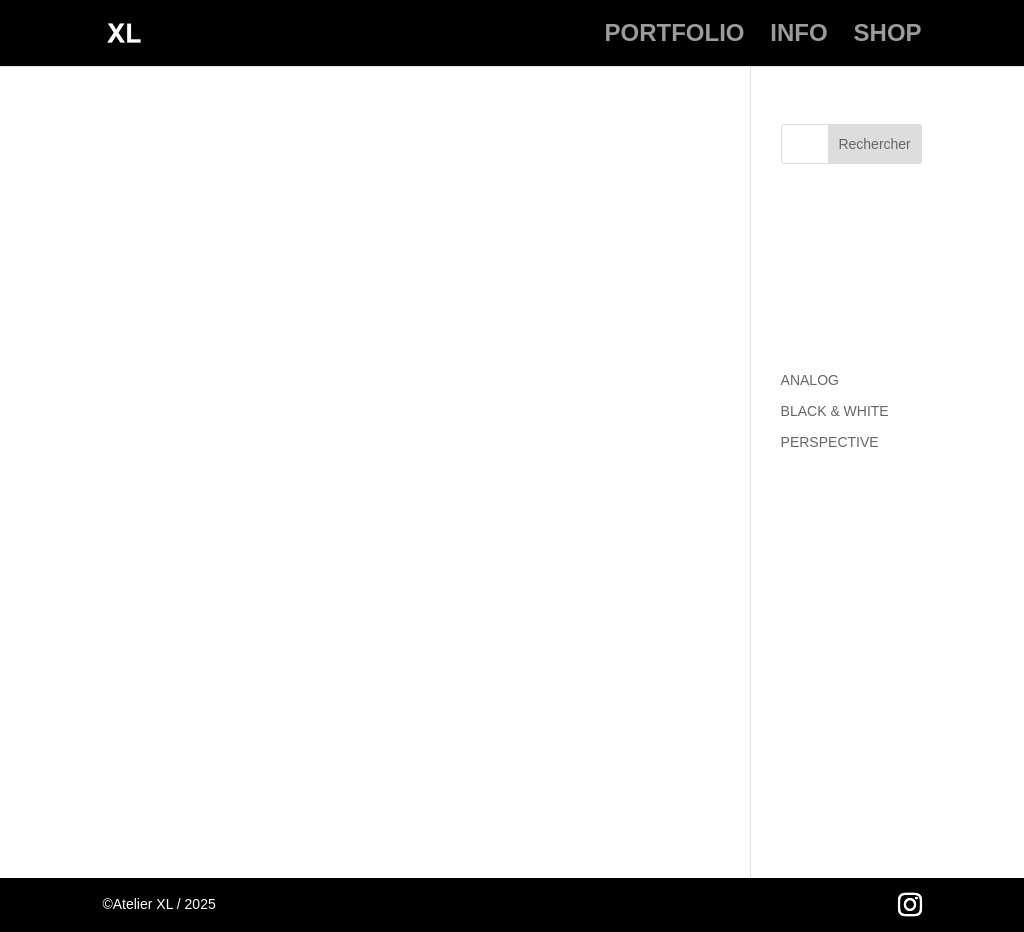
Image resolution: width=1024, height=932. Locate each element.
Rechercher (874, 144)
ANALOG (810, 380)
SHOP (888, 36)
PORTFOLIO (674, 36)
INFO (798, 36)
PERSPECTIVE (830, 442)
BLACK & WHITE (835, 411)
